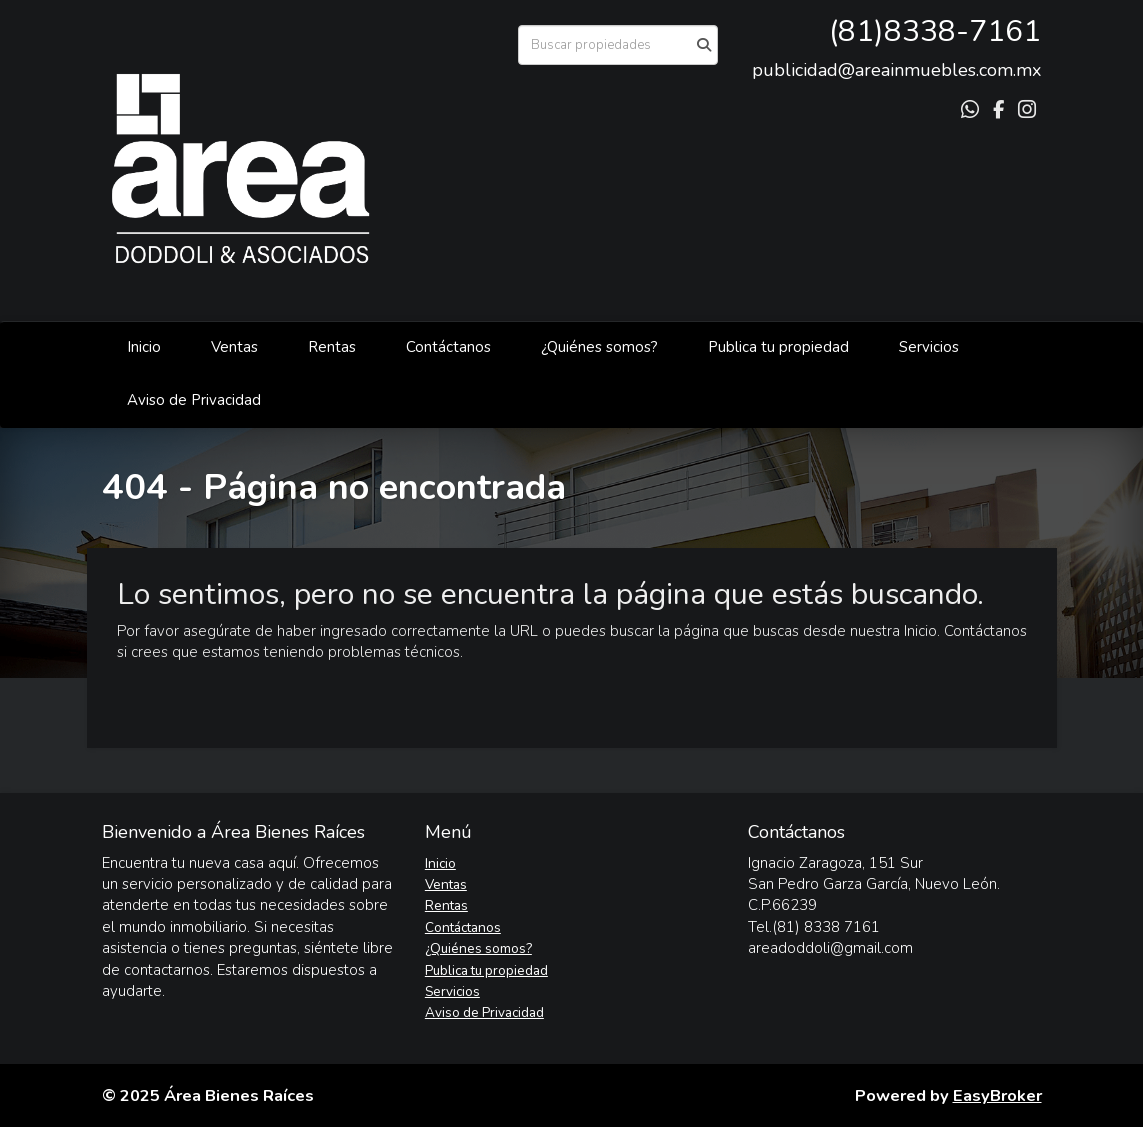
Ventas (234, 347)
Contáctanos (448, 347)
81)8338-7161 (939, 31)
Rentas (332, 347)
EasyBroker (997, 1095)
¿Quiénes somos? (599, 347)
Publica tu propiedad (778, 347)
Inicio (144, 347)
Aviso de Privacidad (194, 400)
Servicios (929, 347)
